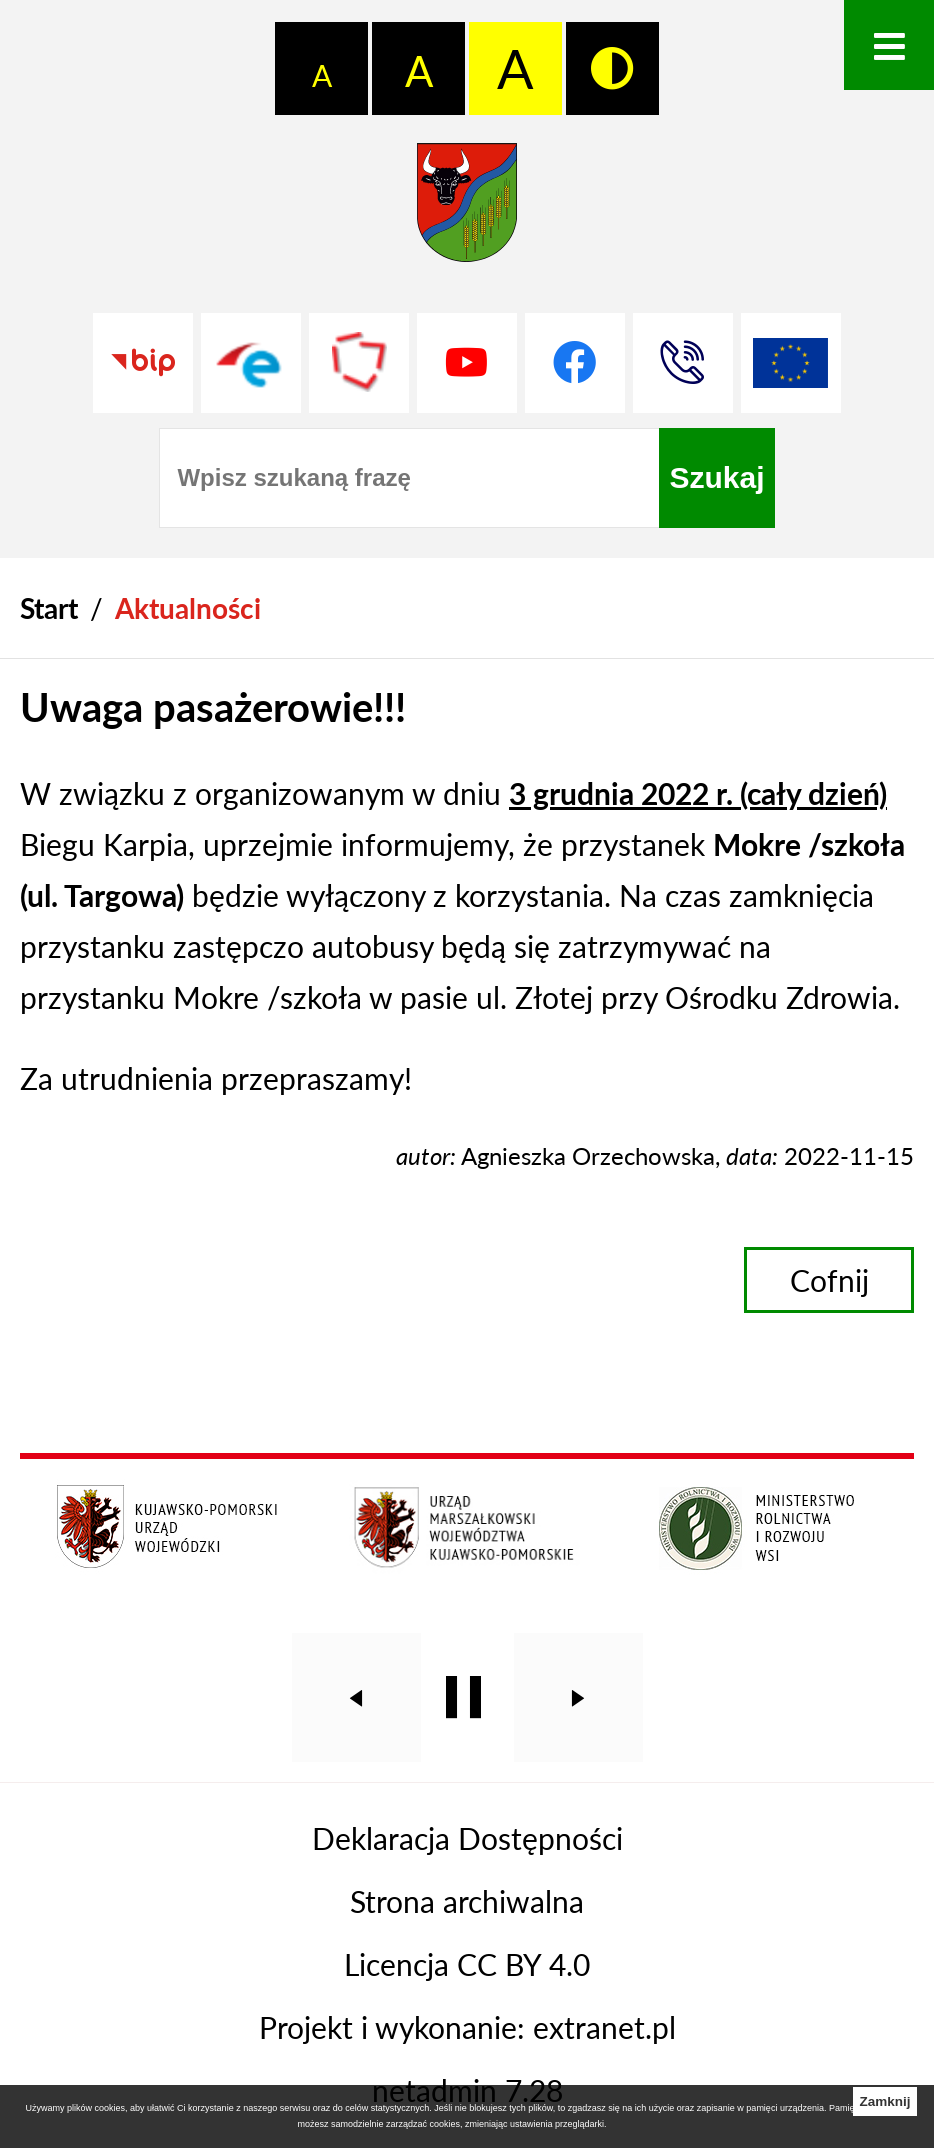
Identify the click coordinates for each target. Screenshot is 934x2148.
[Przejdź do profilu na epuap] (251, 363)
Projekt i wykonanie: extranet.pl (467, 2027)
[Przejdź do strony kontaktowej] (683, 363)
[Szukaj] (716, 478)
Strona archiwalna (467, 1901)
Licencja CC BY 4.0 (467, 1964)
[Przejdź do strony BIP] (143, 363)
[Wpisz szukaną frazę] (409, 478)
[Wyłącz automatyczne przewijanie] (463, 1697)
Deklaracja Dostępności (467, 1838)
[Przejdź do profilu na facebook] (575, 363)
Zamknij (884, 2101)
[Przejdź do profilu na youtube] (467, 363)
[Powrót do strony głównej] (49, 608)
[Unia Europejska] (791, 363)
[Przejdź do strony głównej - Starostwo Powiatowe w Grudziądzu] (467, 212)
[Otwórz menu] (889, 45)
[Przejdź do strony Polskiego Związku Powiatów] (359, 363)
